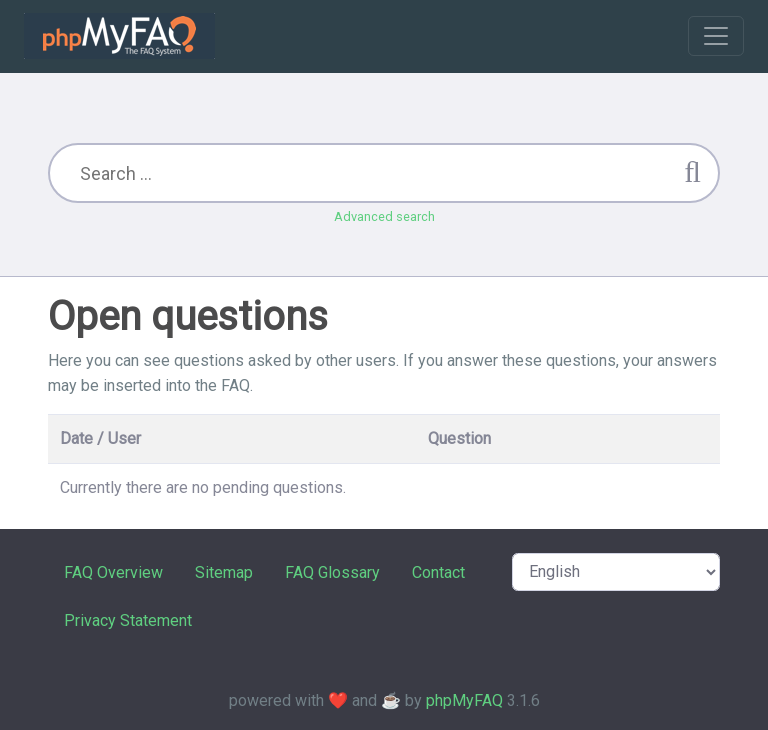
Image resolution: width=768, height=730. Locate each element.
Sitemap (224, 572)
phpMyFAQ (464, 700)
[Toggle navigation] (716, 36)
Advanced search (384, 216)
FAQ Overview (113, 572)
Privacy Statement (128, 620)
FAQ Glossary (332, 572)
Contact (438, 572)
